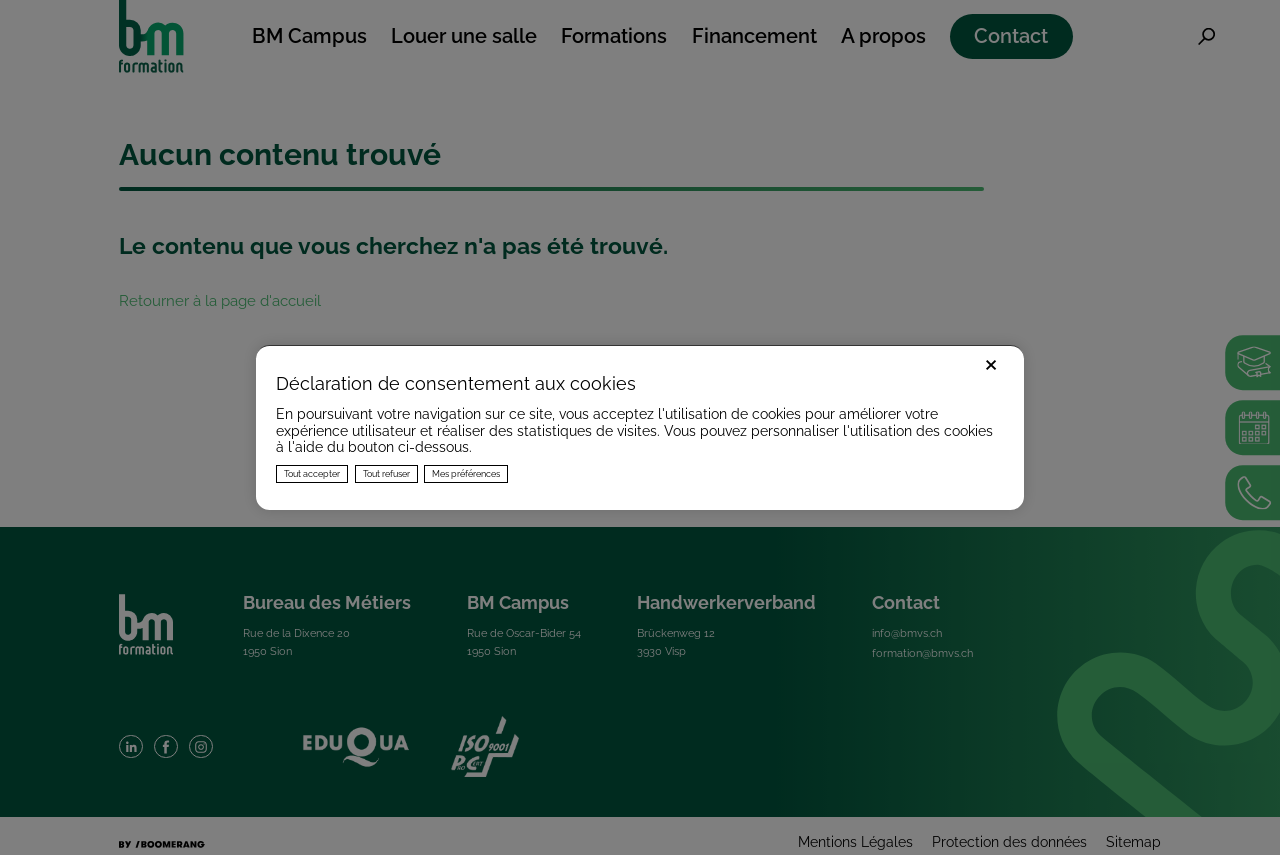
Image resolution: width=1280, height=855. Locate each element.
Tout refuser (386, 474)
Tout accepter (312, 474)
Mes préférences (466, 474)
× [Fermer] (991, 363)
